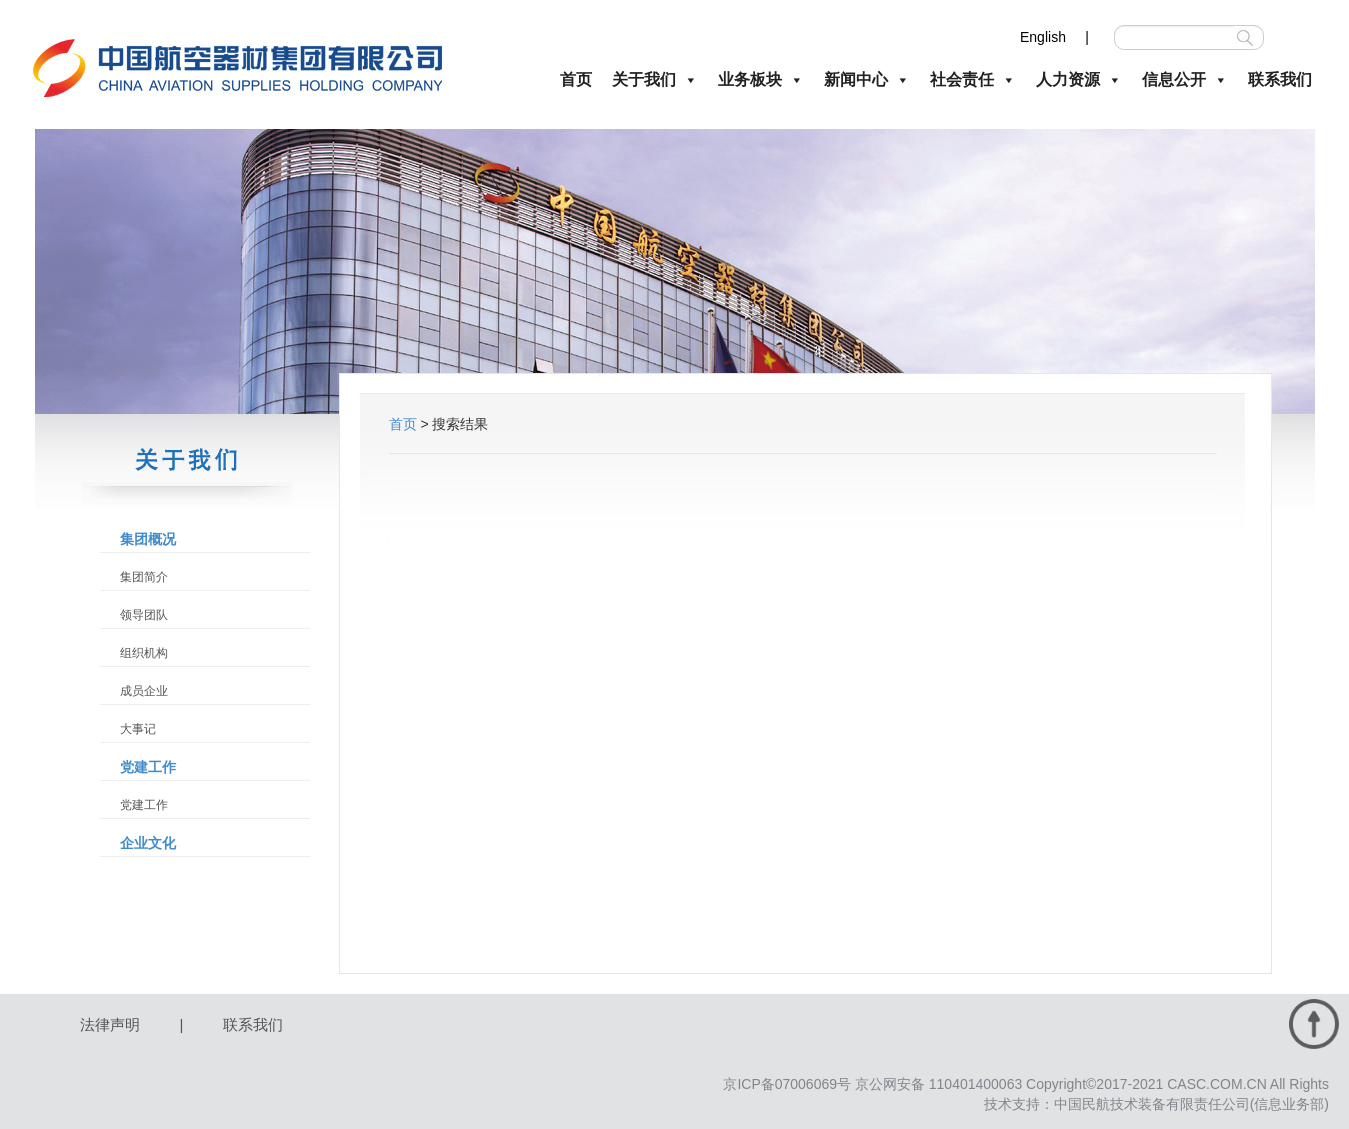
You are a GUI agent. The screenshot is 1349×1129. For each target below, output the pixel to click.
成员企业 (144, 691)
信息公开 (1185, 79)
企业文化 (148, 843)
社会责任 (973, 79)
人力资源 (1079, 79)
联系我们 (1280, 79)
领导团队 (144, 615)
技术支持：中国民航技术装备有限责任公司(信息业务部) (1156, 1104)
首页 (576, 79)
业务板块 (761, 79)
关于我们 (655, 79)
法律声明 (110, 1024)
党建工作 (148, 767)
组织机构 (144, 653)
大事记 (138, 729)
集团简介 (144, 577)
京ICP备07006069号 (787, 1084)
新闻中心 (867, 79)
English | (1054, 37)
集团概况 (148, 539)
